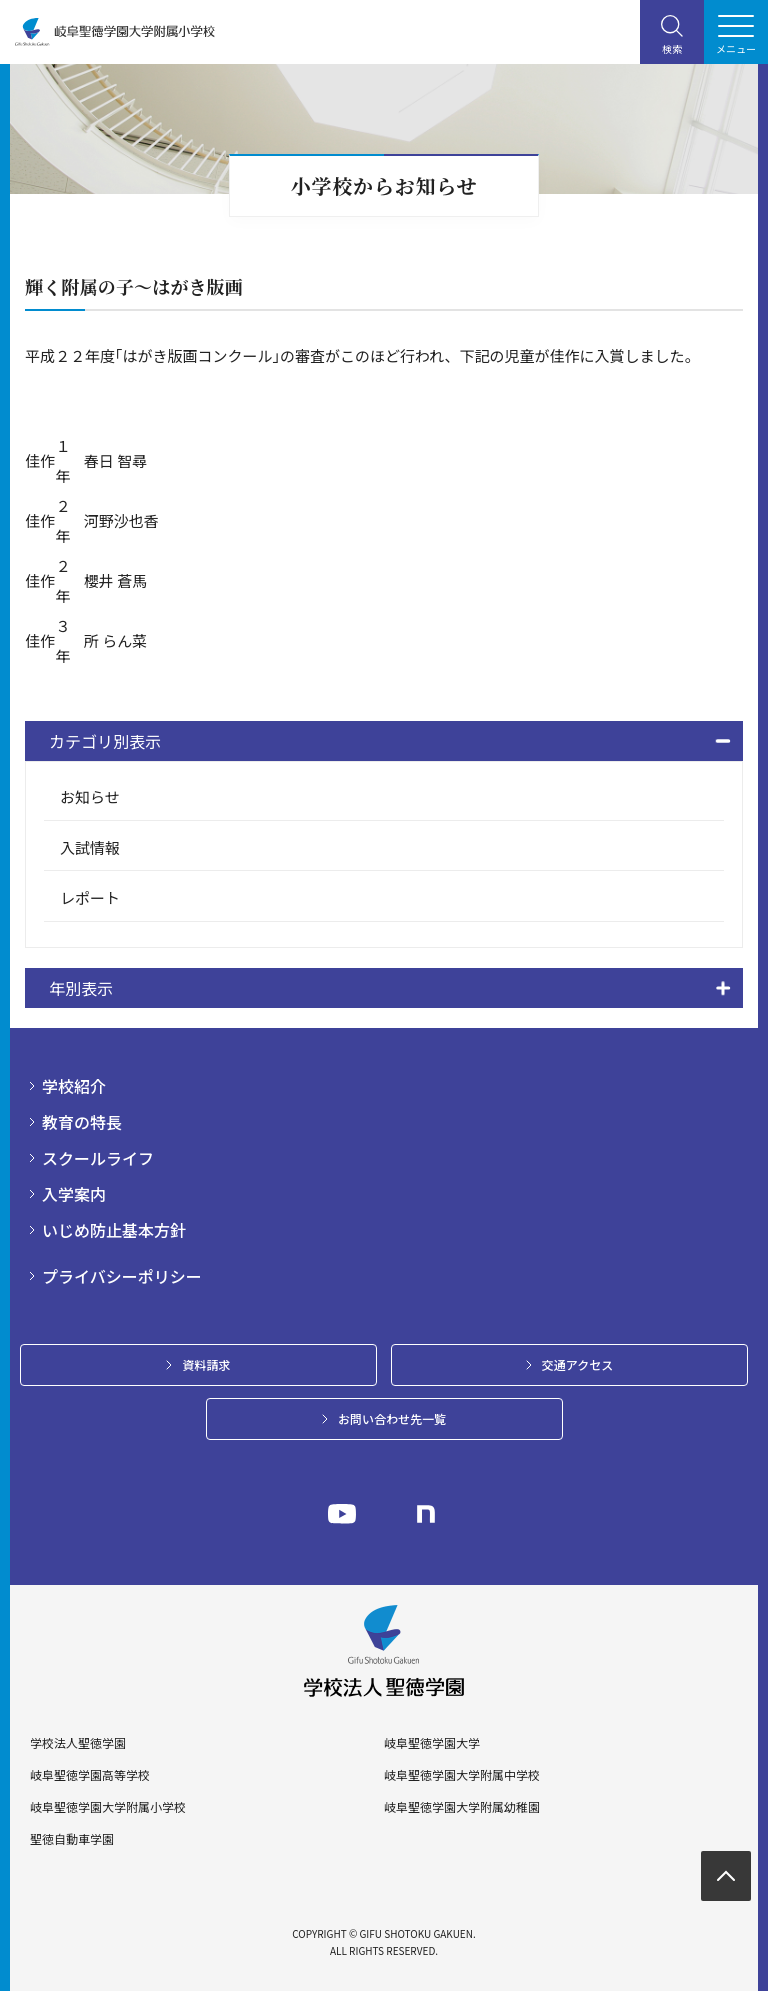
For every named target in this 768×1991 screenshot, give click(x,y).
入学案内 (74, 1194)
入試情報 (90, 847)
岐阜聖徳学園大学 (432, 1743)
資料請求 (206, 1364)
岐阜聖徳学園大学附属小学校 (108, 1807)
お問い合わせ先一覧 (392, 1418)
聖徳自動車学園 (72, 1839)
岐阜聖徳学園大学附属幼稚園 (462, 1807)
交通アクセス (577, 1364)
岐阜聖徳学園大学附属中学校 (462, 1775)
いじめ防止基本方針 (114, 1230)
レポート (90, 897)
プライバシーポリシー (122, 1276)
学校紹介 (74, 1086)
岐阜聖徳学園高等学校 (90, 1775)
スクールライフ (98, 1158)
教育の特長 (82, 1122)
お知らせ (90, 796)
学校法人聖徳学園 (78, 1743)
